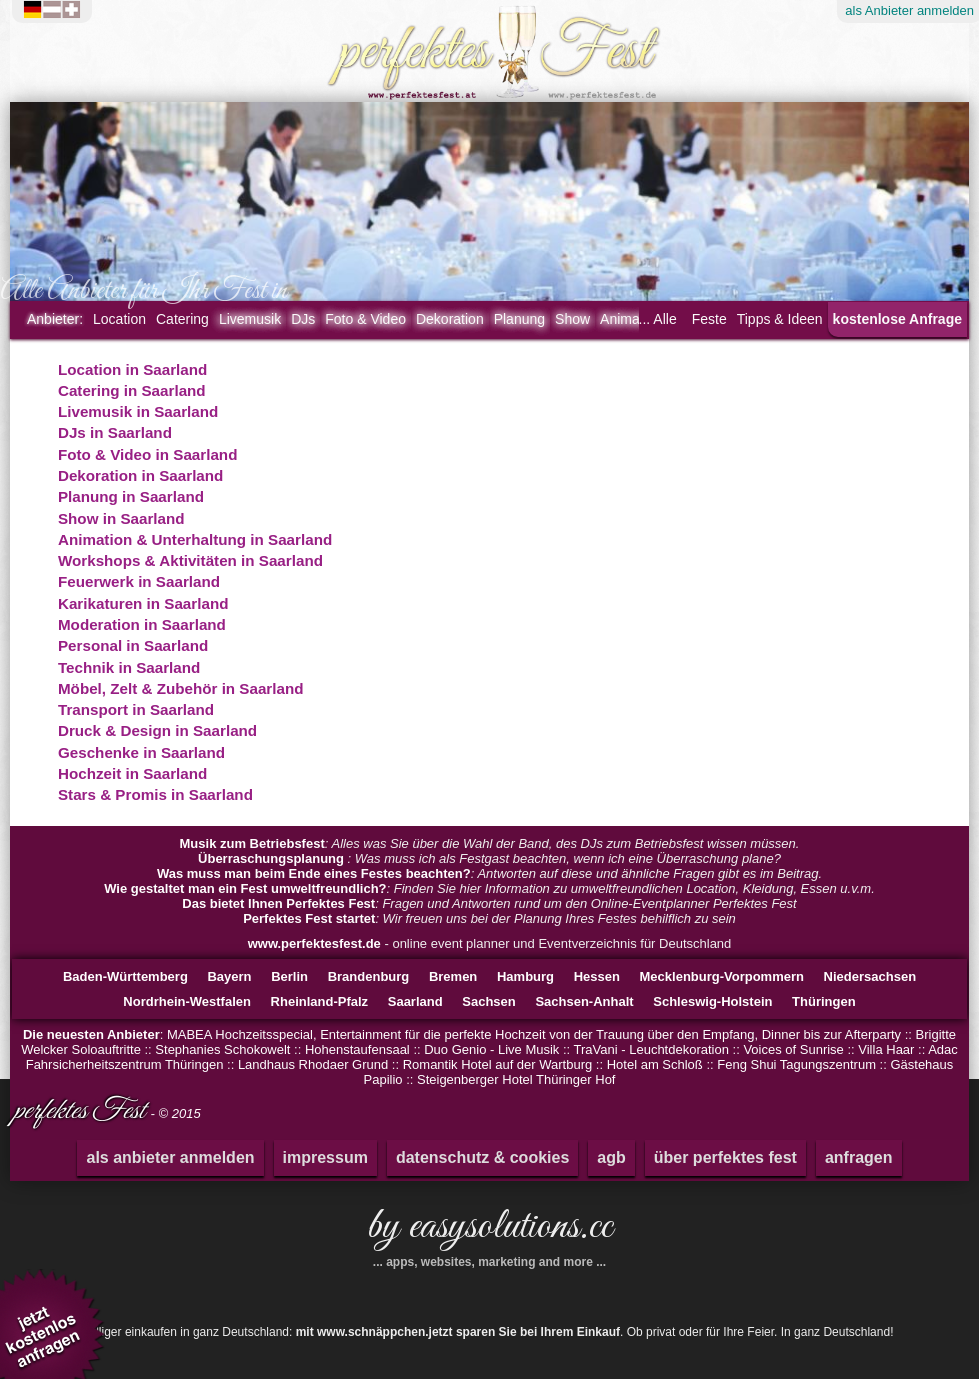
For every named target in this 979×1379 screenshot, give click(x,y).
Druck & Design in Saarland (157, 730)
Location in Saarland (132, 369)
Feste (709, 319)
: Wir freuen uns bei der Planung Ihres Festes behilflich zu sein (489, 918)
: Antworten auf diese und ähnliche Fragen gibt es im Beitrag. (489, 873)
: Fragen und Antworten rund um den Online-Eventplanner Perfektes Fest (489, 903)
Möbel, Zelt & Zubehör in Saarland (181, 688)
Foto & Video (365, 319)
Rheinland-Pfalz (320, 1001)
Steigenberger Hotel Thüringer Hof (516, 1079)
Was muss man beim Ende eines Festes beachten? (314, 873)
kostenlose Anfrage (897, 319)
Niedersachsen (870, 976)
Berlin (289, 976)
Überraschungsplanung (273, 858)
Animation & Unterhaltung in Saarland (195, 539)
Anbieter (55, 319)
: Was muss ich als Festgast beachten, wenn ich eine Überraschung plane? (489, 858)
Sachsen (488, 1001)
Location (119, 319)
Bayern (229, 976)
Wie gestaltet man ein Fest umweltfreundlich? (245, 888)
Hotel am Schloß (655, 1064)
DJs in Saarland (115, 432)
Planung (519, 319)
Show (572, 319)
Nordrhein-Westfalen (187, 1001)
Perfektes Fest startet (309, 918)
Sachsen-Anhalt (584, 1001)
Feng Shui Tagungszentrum (796, 1064)
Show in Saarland (121, 518)
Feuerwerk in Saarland (139, 581)
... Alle (658, 319)
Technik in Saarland (129, 667)
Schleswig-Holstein (712, 1001)
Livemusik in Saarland (138, 411)
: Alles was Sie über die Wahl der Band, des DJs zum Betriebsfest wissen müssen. (490, 843)
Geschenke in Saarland (141, 752)
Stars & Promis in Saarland (155, 794)
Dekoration (450, 319)
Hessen (597, 976)
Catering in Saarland (132, 390)
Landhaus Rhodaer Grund (313, 1064)
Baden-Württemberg (125, 976)
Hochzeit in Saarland (132, 773)
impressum (325, 1157)
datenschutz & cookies (482, 1157)
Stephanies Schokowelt (222, 1049)
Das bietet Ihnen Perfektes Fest (278, 903)
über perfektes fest (725, 1157)
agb (611, 1157)
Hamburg (525, 976)
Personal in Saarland (133, 645)
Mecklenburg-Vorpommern (722, 976)
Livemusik (250, 319)
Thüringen (824, 1001)
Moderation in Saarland (142, 624)
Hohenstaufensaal (357, 1049)
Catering (182, 319)
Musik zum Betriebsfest (252, 843)
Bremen (453, 976)
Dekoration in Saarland (140, 475)
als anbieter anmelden (170, 1157)
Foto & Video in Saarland (147, 454)
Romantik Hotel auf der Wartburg (498, 1064)
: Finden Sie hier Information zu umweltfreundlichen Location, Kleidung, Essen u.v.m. (489, 888)
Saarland (415, 1001)
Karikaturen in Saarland (143, 603)
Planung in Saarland (131, 496)
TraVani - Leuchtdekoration (651, 1049)
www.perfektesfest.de (314, 943)
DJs (303, 319)
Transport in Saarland (136, 709)
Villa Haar (886, 1049)
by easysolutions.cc (489, 1234)
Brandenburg (369, 976)
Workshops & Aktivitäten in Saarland (190, 560)
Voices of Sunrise (793, 1049)
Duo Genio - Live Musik (491, 1049)
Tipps (780, 319)
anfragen (859, 1157)
